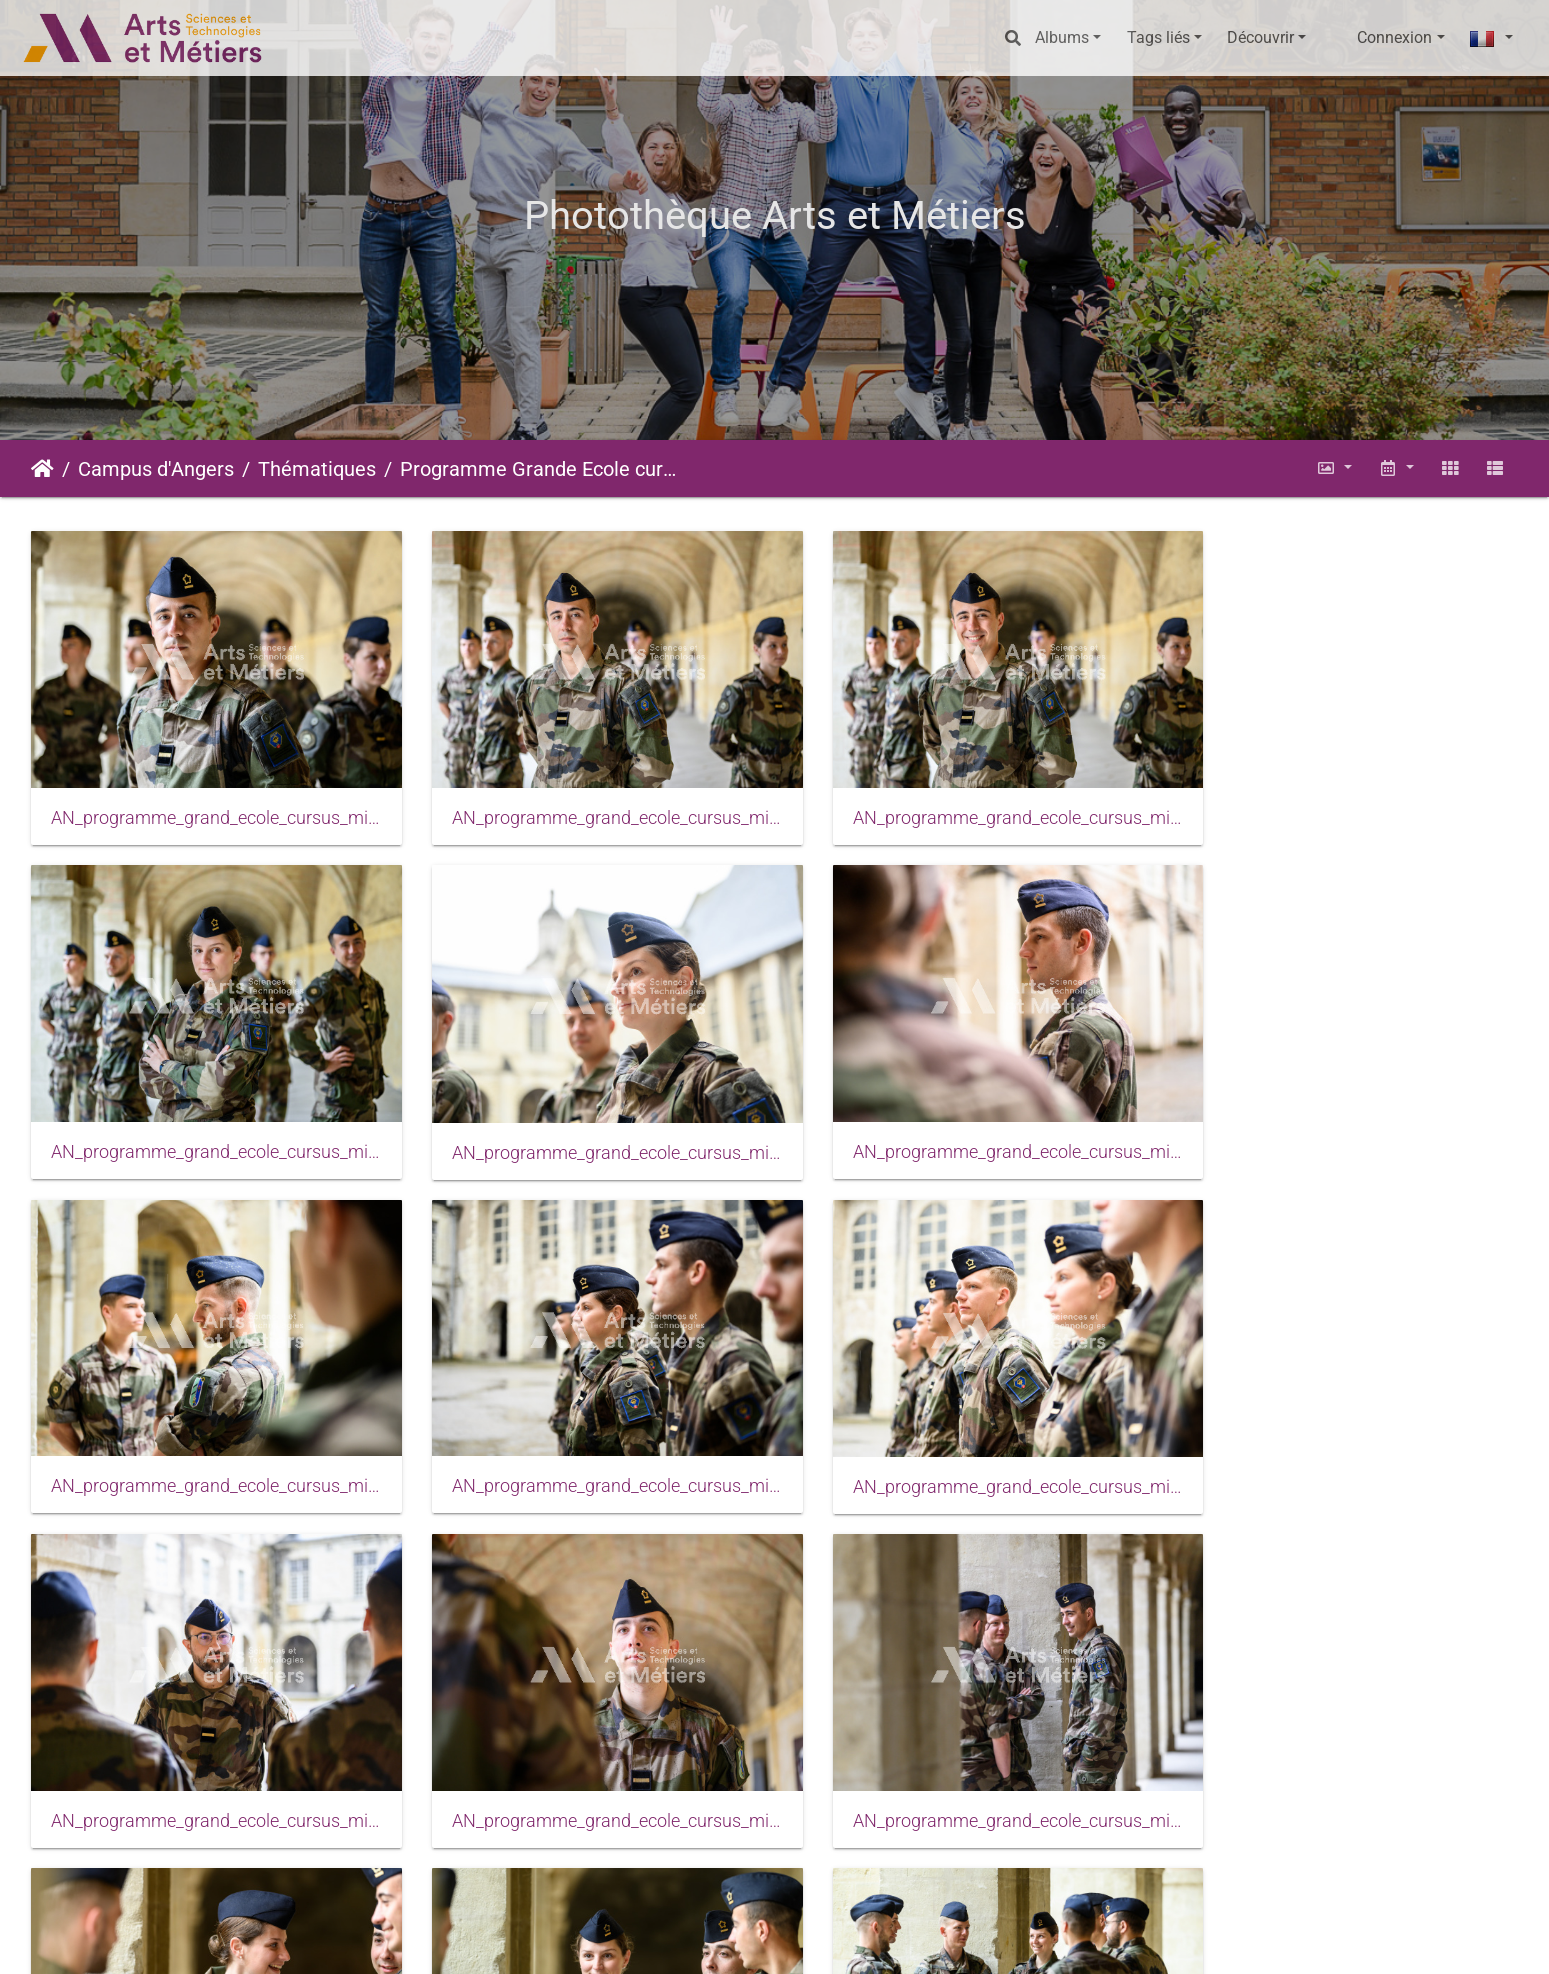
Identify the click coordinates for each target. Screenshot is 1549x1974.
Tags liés (1158, 37)
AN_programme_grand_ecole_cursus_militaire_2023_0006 (205, 1123)
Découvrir (1260, 37)
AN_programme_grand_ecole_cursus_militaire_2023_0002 (584, 803)
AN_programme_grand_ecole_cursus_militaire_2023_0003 (964, 803)
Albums (1062, 37)
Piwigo (525, 1939)
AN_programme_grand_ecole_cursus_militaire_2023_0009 (964, 1122)
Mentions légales (669, 1939)
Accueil (42, 469)
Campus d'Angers (156, 469)
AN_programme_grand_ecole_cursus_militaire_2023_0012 (1343, 1122)
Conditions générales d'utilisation (858, 1939)
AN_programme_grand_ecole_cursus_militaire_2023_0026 (584, 1761)
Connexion (1394, 37)
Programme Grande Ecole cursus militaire (538, 469)
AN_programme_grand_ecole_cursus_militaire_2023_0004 (1343, 803)
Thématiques (317, 469)
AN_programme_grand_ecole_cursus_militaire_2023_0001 (205, 803)
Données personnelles (1064, 1939)
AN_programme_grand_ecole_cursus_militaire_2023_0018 (584, 1442)
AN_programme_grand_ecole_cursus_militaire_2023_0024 (205, 1761)
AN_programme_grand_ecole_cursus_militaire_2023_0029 (964, 1761)
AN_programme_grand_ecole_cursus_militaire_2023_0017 (205, 1442)
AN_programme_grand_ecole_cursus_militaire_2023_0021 (1343, 1442)
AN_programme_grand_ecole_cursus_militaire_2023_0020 (964, 1442)
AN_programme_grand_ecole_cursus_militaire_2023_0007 (584, 1122)
